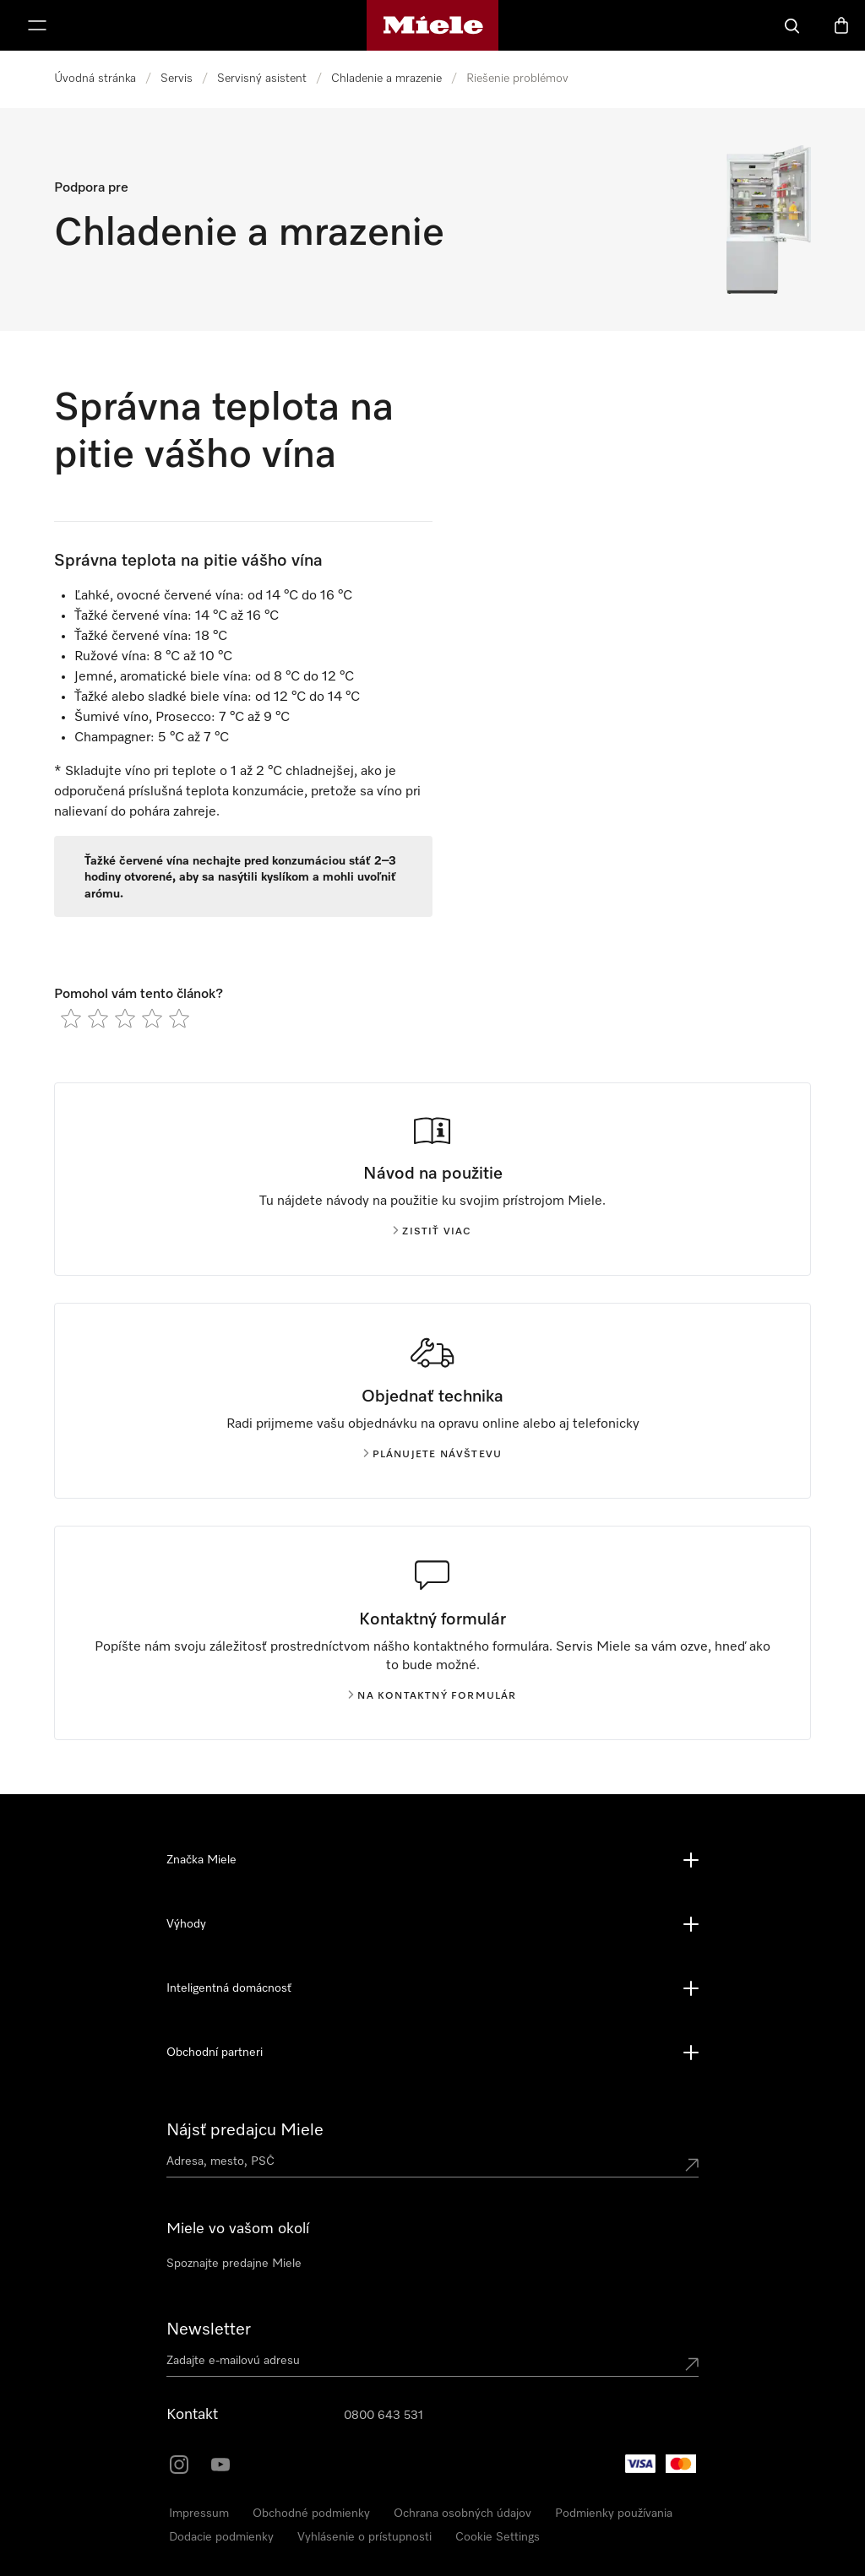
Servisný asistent (262, 78)
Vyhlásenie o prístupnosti (364, 2537)
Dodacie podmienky (221, 2537)
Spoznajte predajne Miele (234, 2264)
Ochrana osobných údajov (462, 2513)
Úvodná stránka (95, 78)
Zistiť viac (432, 1232)
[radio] (71, 1018)
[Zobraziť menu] (37, 25)
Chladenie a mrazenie (386, 78)
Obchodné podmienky (311, 2513)
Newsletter (208, 2329)
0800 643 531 (383, 2415)
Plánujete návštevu (433, 1455)
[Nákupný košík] (841, 25)
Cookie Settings (497, 2537)
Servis (176, 78)
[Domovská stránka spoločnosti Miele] (433, 25)
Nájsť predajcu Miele (245, 2130)
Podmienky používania (613, 2513)
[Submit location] (692, 2165)
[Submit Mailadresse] (692, 2364)
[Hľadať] (792, 25)
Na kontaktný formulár (432, 1696)
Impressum (199, 2513)
